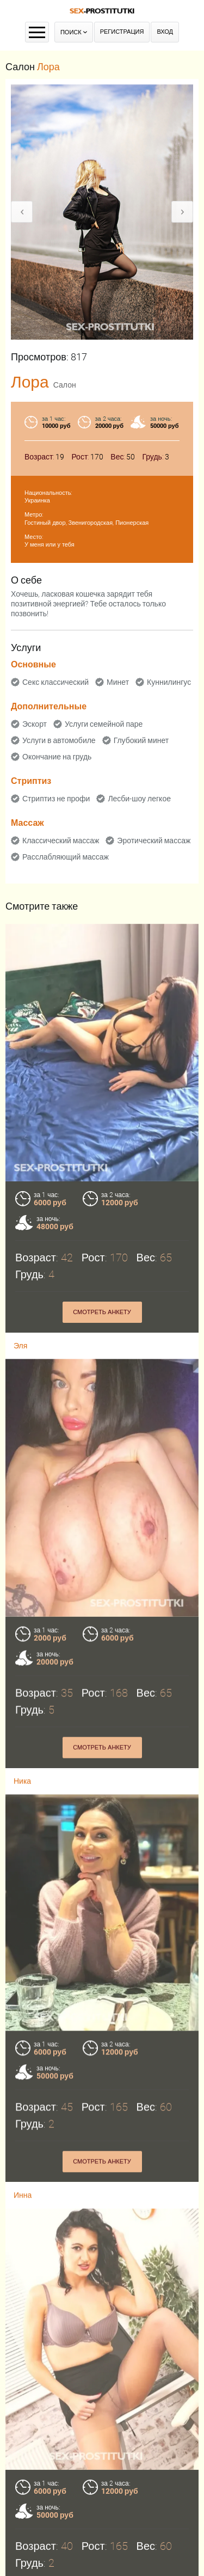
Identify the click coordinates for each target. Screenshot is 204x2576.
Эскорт (34, 724)
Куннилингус (169, 682)
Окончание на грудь (56, 756)
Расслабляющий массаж (65, 856)
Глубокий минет (141, 740)
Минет (118, 682)
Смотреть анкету (102, 1312)
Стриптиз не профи (56, 798)
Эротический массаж (153, 840)
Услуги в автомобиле (59, 740)
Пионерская (132, 522)
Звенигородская (91, 522)
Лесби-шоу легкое (139, 798)
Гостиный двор (45, 522)
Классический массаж (60, 840)
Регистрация (122, 31)
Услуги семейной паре (104, 724)
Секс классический (55, 682)
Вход (165, 31)
